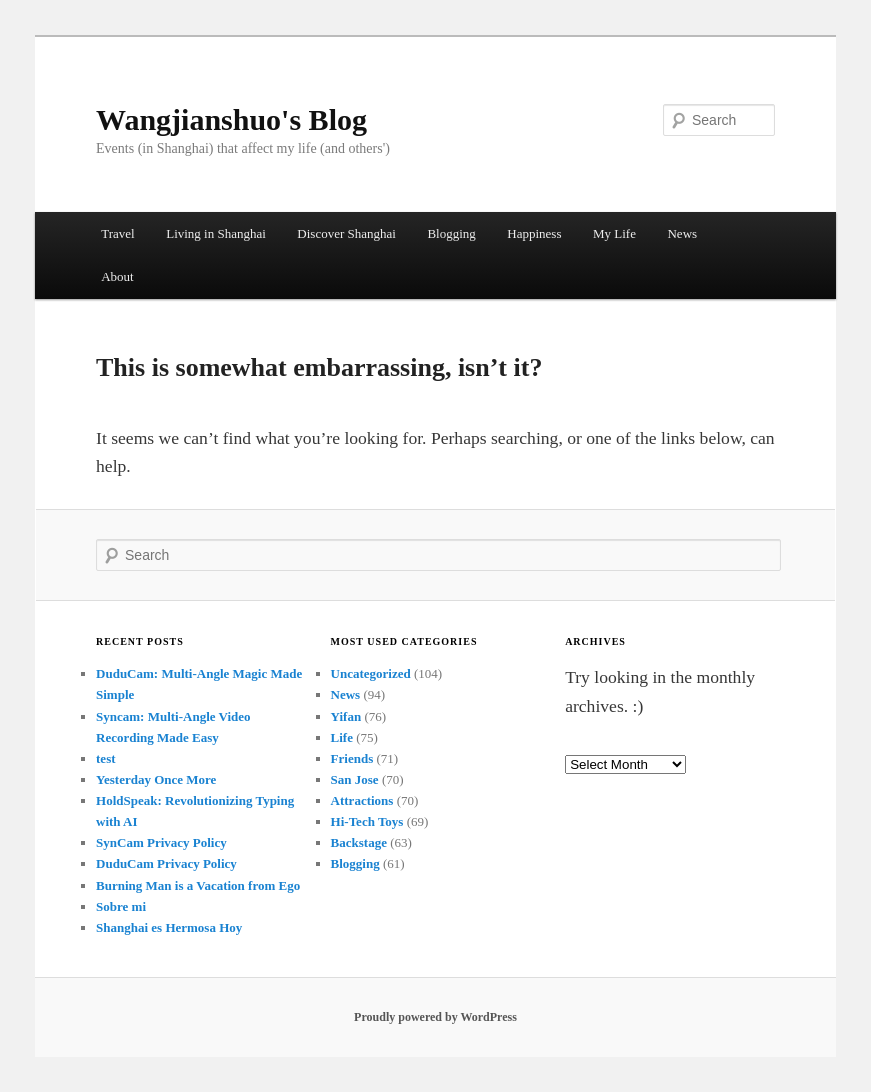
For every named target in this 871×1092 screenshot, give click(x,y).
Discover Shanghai (346, 233)
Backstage (359, 842)
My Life (614, 233)
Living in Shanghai (216, 233)
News (682, 233)
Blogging (451, 233)
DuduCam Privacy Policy (166, 863)
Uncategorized (371, 673)
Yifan (346, 716)
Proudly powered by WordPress (435, 1017)
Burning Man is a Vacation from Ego (198, 885)
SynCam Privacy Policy (161, 842)
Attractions (362, 800)
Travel (117, 233)
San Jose (355, 779)
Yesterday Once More (156, 779)
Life (342, 737)
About (117, 276)
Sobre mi (121, 906)
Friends (352, 758)
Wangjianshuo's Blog (231, 119)
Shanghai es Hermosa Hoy (169, 927)
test (106, 758)
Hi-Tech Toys (367, 821)
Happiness (534, 233)
